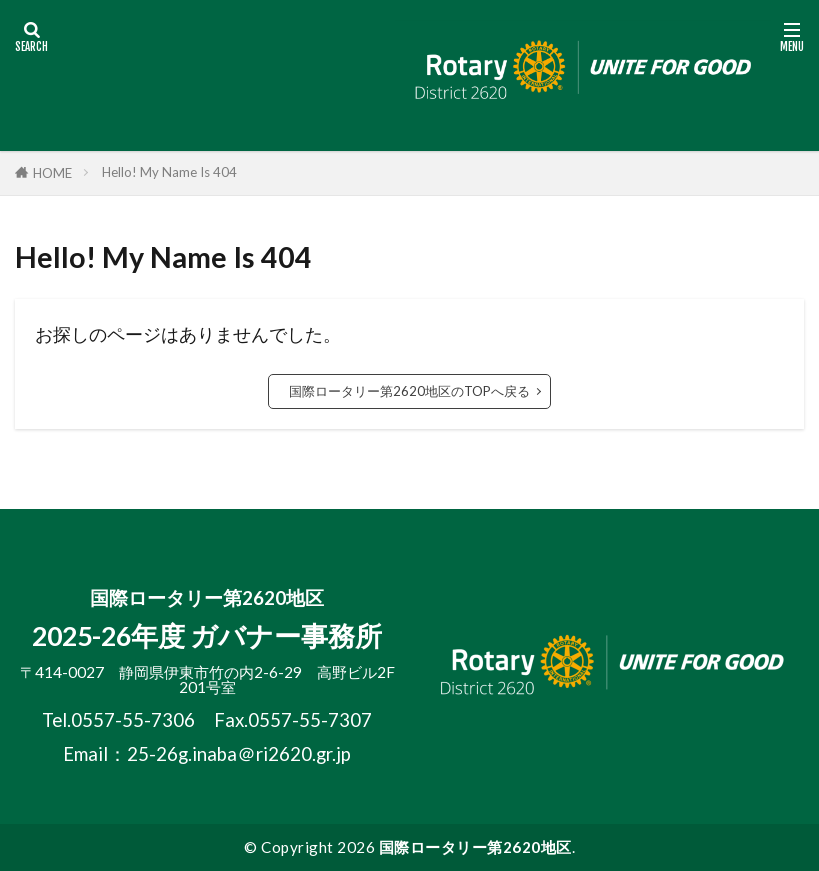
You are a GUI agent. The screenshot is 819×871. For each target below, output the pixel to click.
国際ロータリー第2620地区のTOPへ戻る (409, 391)
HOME (52, 173)
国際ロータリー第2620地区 (475, 847)
